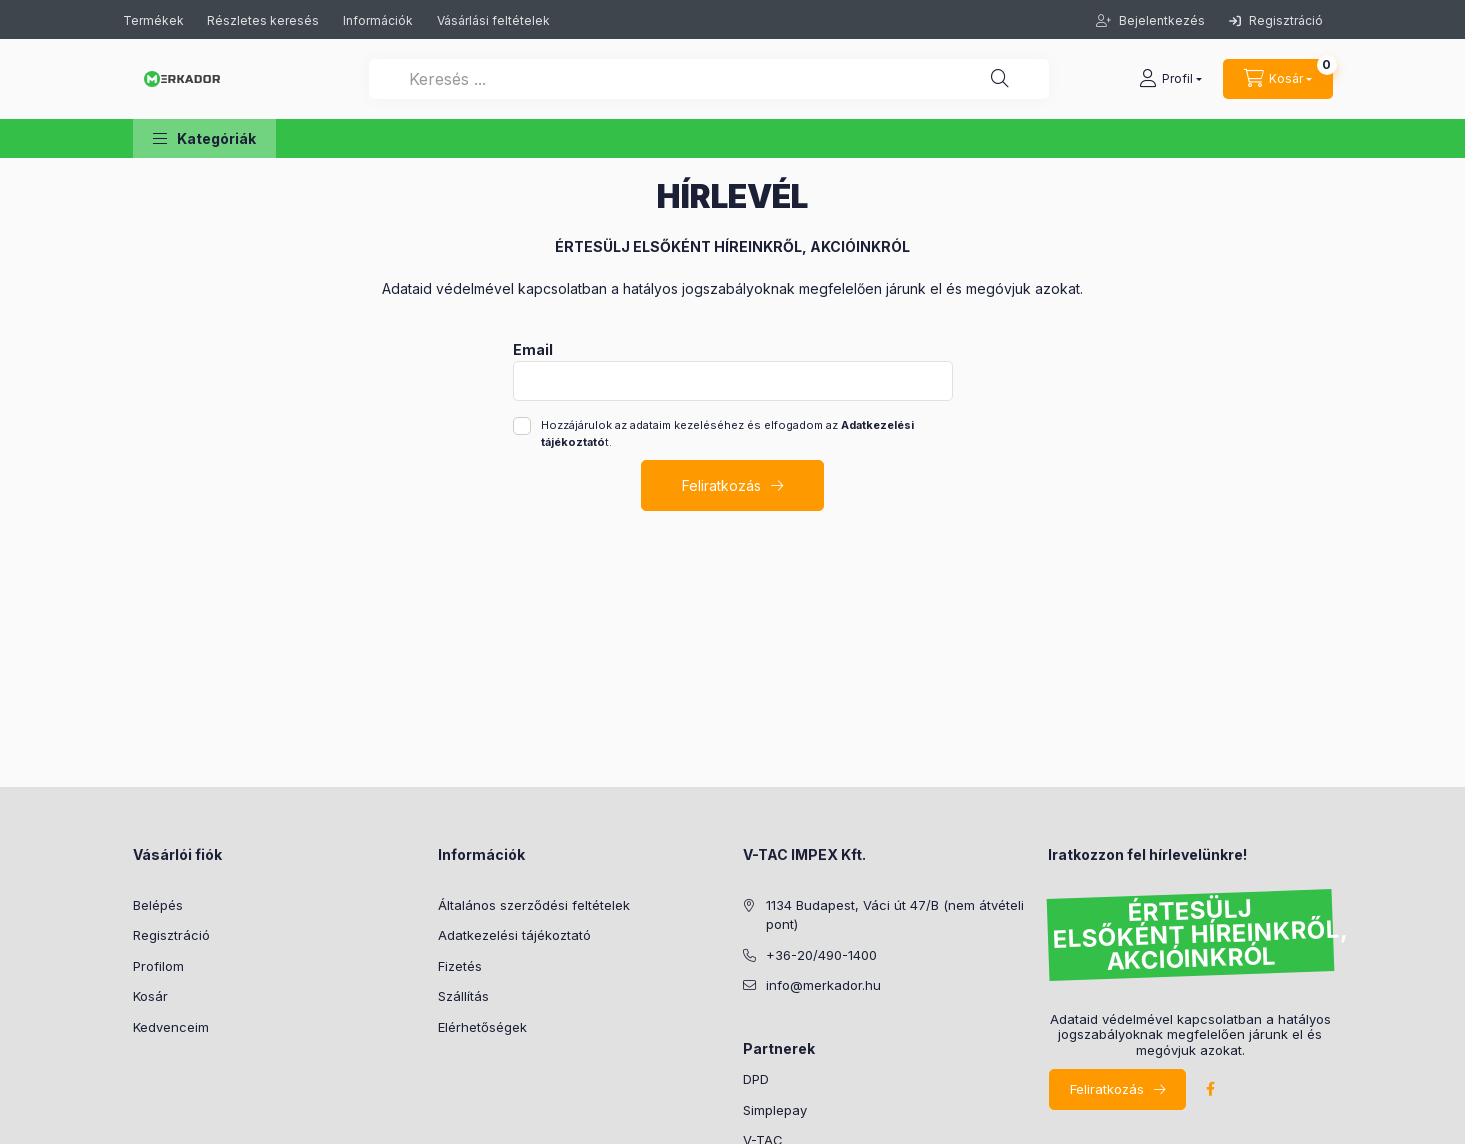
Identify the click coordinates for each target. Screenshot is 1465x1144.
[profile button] (1170, 79)
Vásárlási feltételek (493, 20)
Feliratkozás (721, 485)
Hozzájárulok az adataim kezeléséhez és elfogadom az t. (727, 433)
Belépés (158, 905)
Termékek (155, 20)
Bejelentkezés (1160, 20)
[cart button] (1278, 79)
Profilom (158, 966)
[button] (204, 138)
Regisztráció (1276, 20)
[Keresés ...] (709, 79)
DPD (756, 1079)
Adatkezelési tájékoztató (514, 935)
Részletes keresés (263, 20)
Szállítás (463, 996)
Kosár (150, 996)
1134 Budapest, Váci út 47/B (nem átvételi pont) (895, 915)
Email (533, 350)
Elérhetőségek (482, 1027)
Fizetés (460, 966)
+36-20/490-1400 (821, 955)
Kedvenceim (171, 1027)
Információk (378, 20)
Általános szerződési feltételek (534, 905)
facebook (1211, 1089)
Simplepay (775, 1110)
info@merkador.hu (823, 985)
